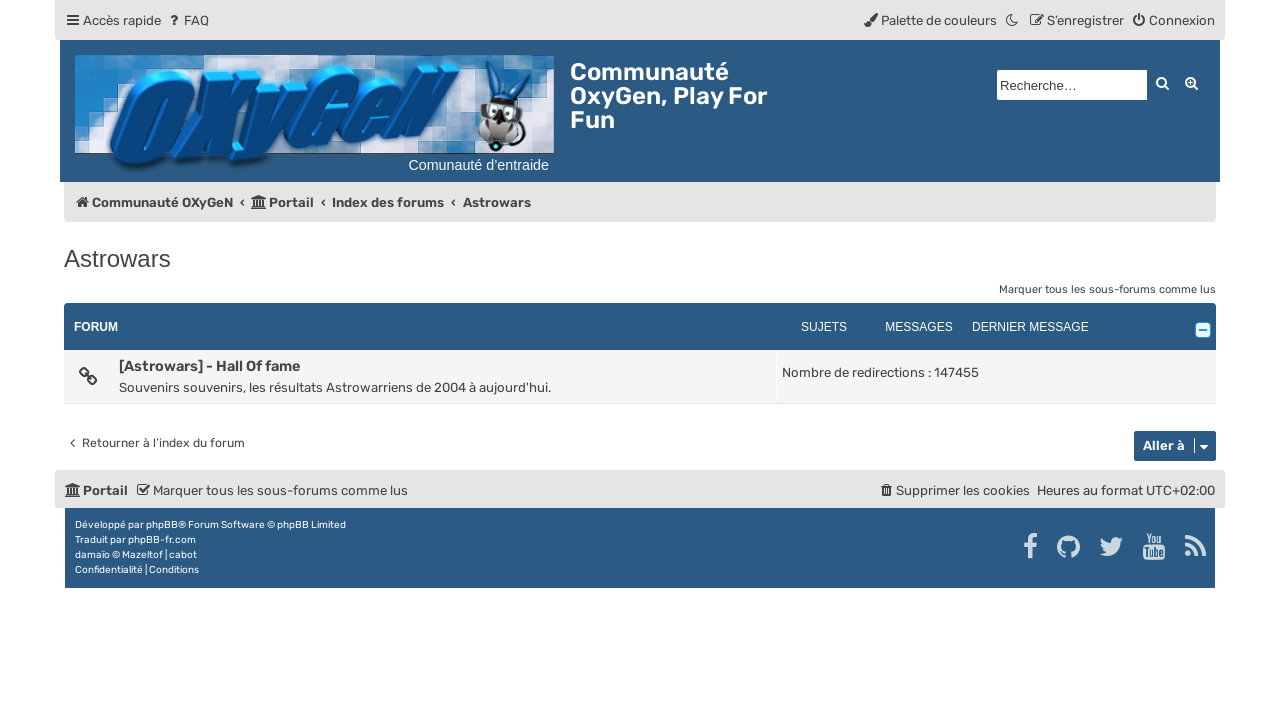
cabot (183, 555)
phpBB (162, 525)
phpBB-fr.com (162, 540)
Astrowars (117, 258)
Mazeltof (142, 555)
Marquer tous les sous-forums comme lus (1107, 289)
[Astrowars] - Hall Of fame (209, 366)
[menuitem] (187, 20)
